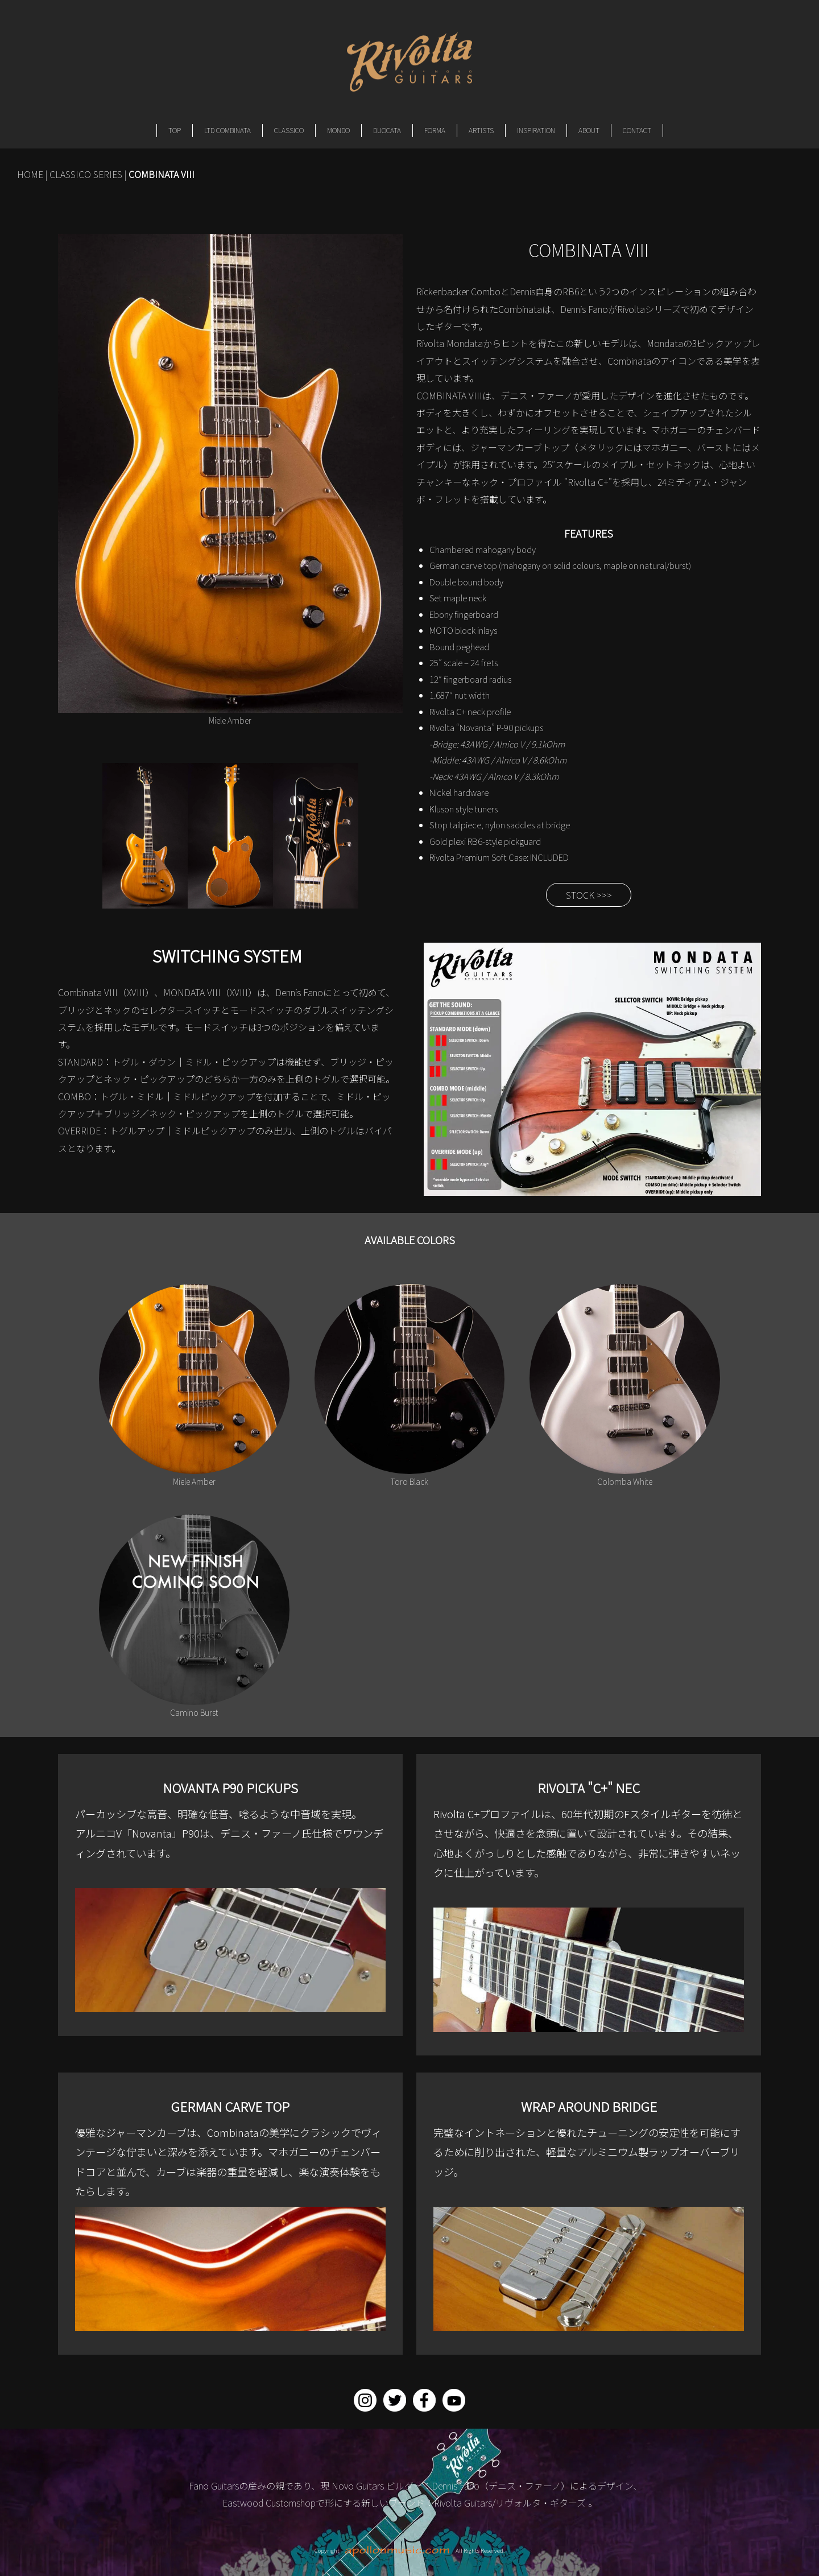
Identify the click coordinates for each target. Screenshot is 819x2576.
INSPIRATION (536, 130)
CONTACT (637, 130)
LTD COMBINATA (227, 130)
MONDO (338, 130)
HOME (30, 174)
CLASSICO (289, 130)
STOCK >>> (589, 895)
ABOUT (588, 130)
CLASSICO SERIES (85, 174)
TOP (174, 130)
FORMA (434, 130)
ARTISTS (481, 130)
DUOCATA (387, 130)
